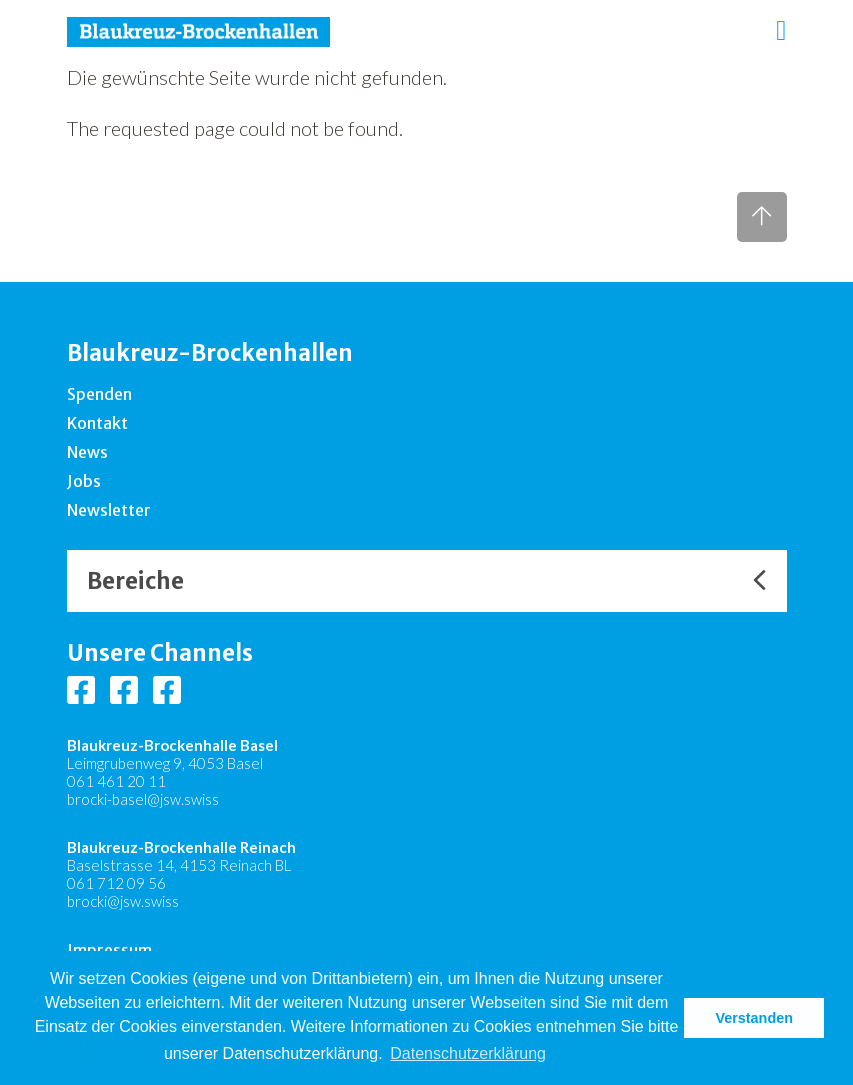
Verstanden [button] (754, 1018)
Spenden (99, 394)
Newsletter (109, 510)
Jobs (84, 481)
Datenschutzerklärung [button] (468, 1053)
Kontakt (97, 423)
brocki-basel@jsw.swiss (143, 799)
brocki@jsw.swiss (123, 901)
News (87, 452)
